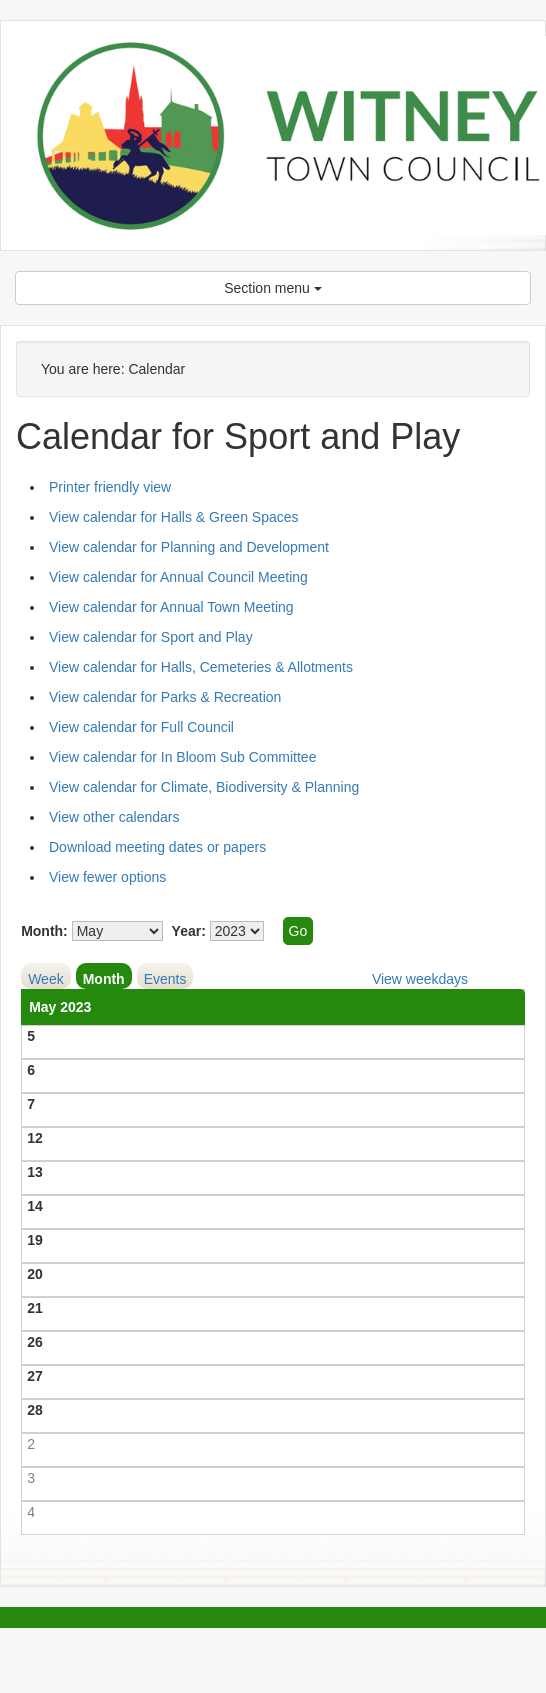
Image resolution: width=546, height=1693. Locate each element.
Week (46, 979)
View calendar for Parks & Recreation (165, 697)
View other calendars (114, 817)
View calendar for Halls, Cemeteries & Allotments (201, 667)
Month (104, 979)
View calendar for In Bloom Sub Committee (182, 757)
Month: (44, 931)
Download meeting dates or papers (157, 847)
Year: (189, 931)
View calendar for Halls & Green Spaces (174, 517)
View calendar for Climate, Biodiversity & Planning (204, 787)
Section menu (273, 288)
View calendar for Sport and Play (151, 637)
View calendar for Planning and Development (189, 547)
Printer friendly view (110, 487)
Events (165, 979)
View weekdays (420, 979)
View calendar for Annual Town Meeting (171, 607)
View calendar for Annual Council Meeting (178, 577)
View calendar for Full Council (141, 727)
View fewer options (107, 877)
